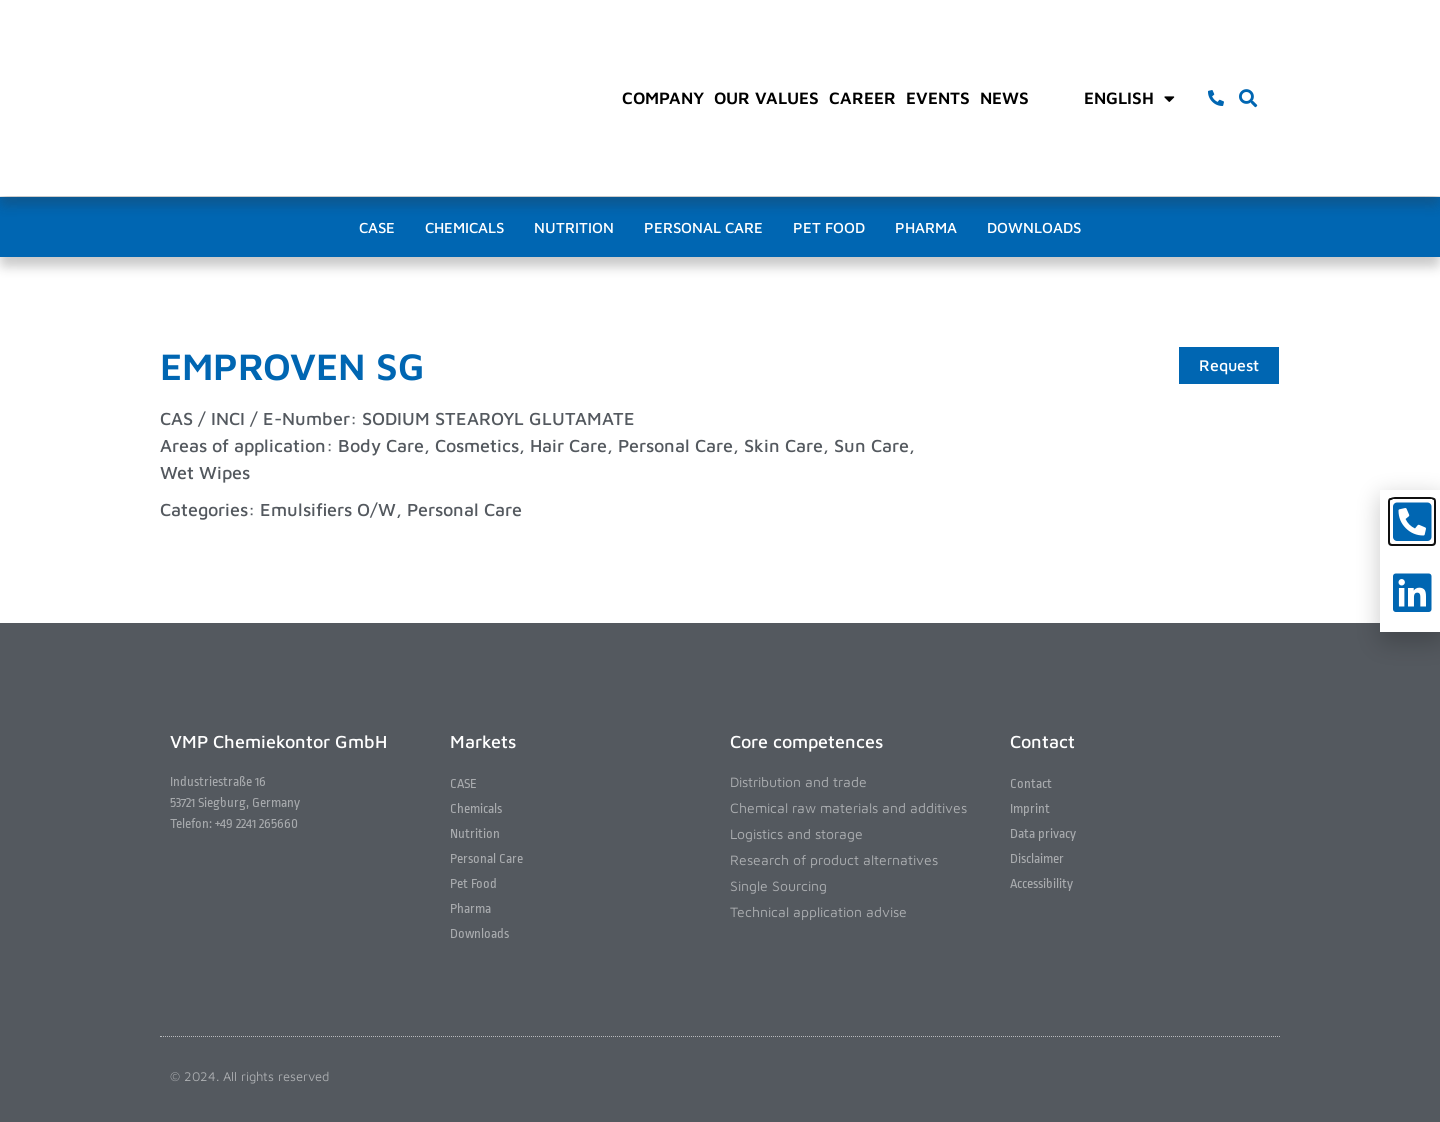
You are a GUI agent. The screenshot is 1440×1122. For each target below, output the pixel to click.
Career (862, 98)
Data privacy (1043, 833)
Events (938, 98)
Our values (766, 98)
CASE (377, 227)
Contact (1031, 783)
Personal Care (703, 227)
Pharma (926, 227)
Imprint (1030, 808)
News (1004, 98)
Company (663, 98)
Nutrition (574, 227)
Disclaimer (1037, 858)
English (1129, 98)
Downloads (1034, 227)
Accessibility (1041, 883)
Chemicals (464, 227)
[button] (1248, 98)
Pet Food (829, 227)
